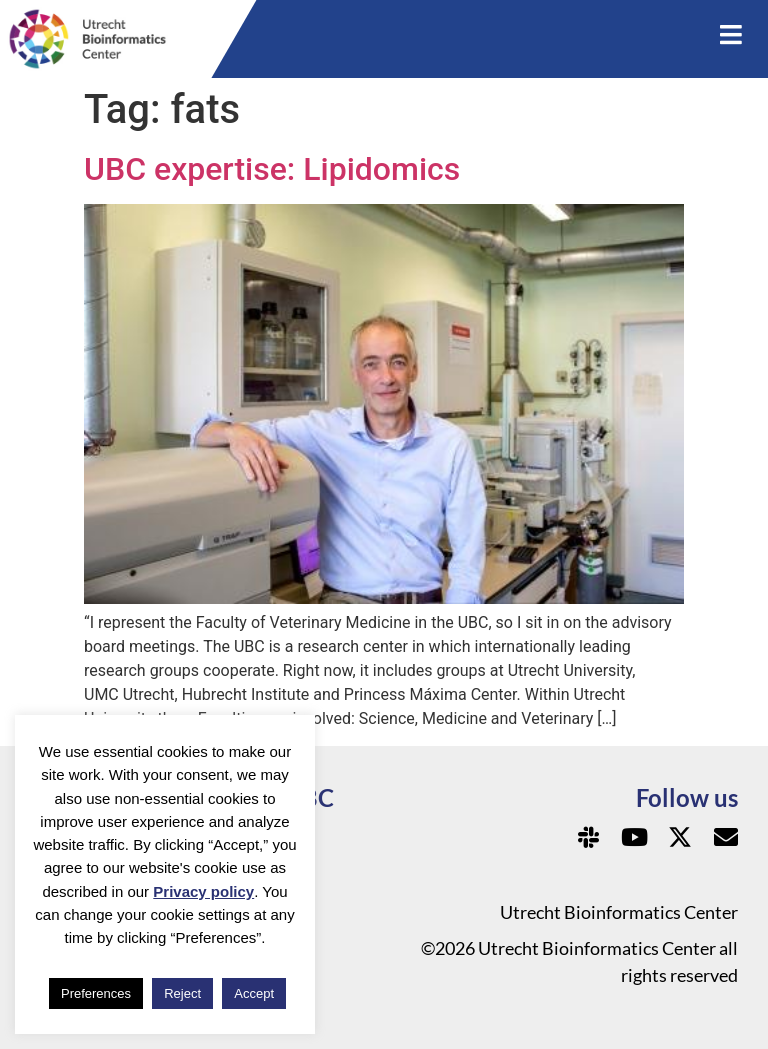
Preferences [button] (96, 993)
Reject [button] (182, 993)
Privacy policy (203, 891)
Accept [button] (254, 993)
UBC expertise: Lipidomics (272, 169)
